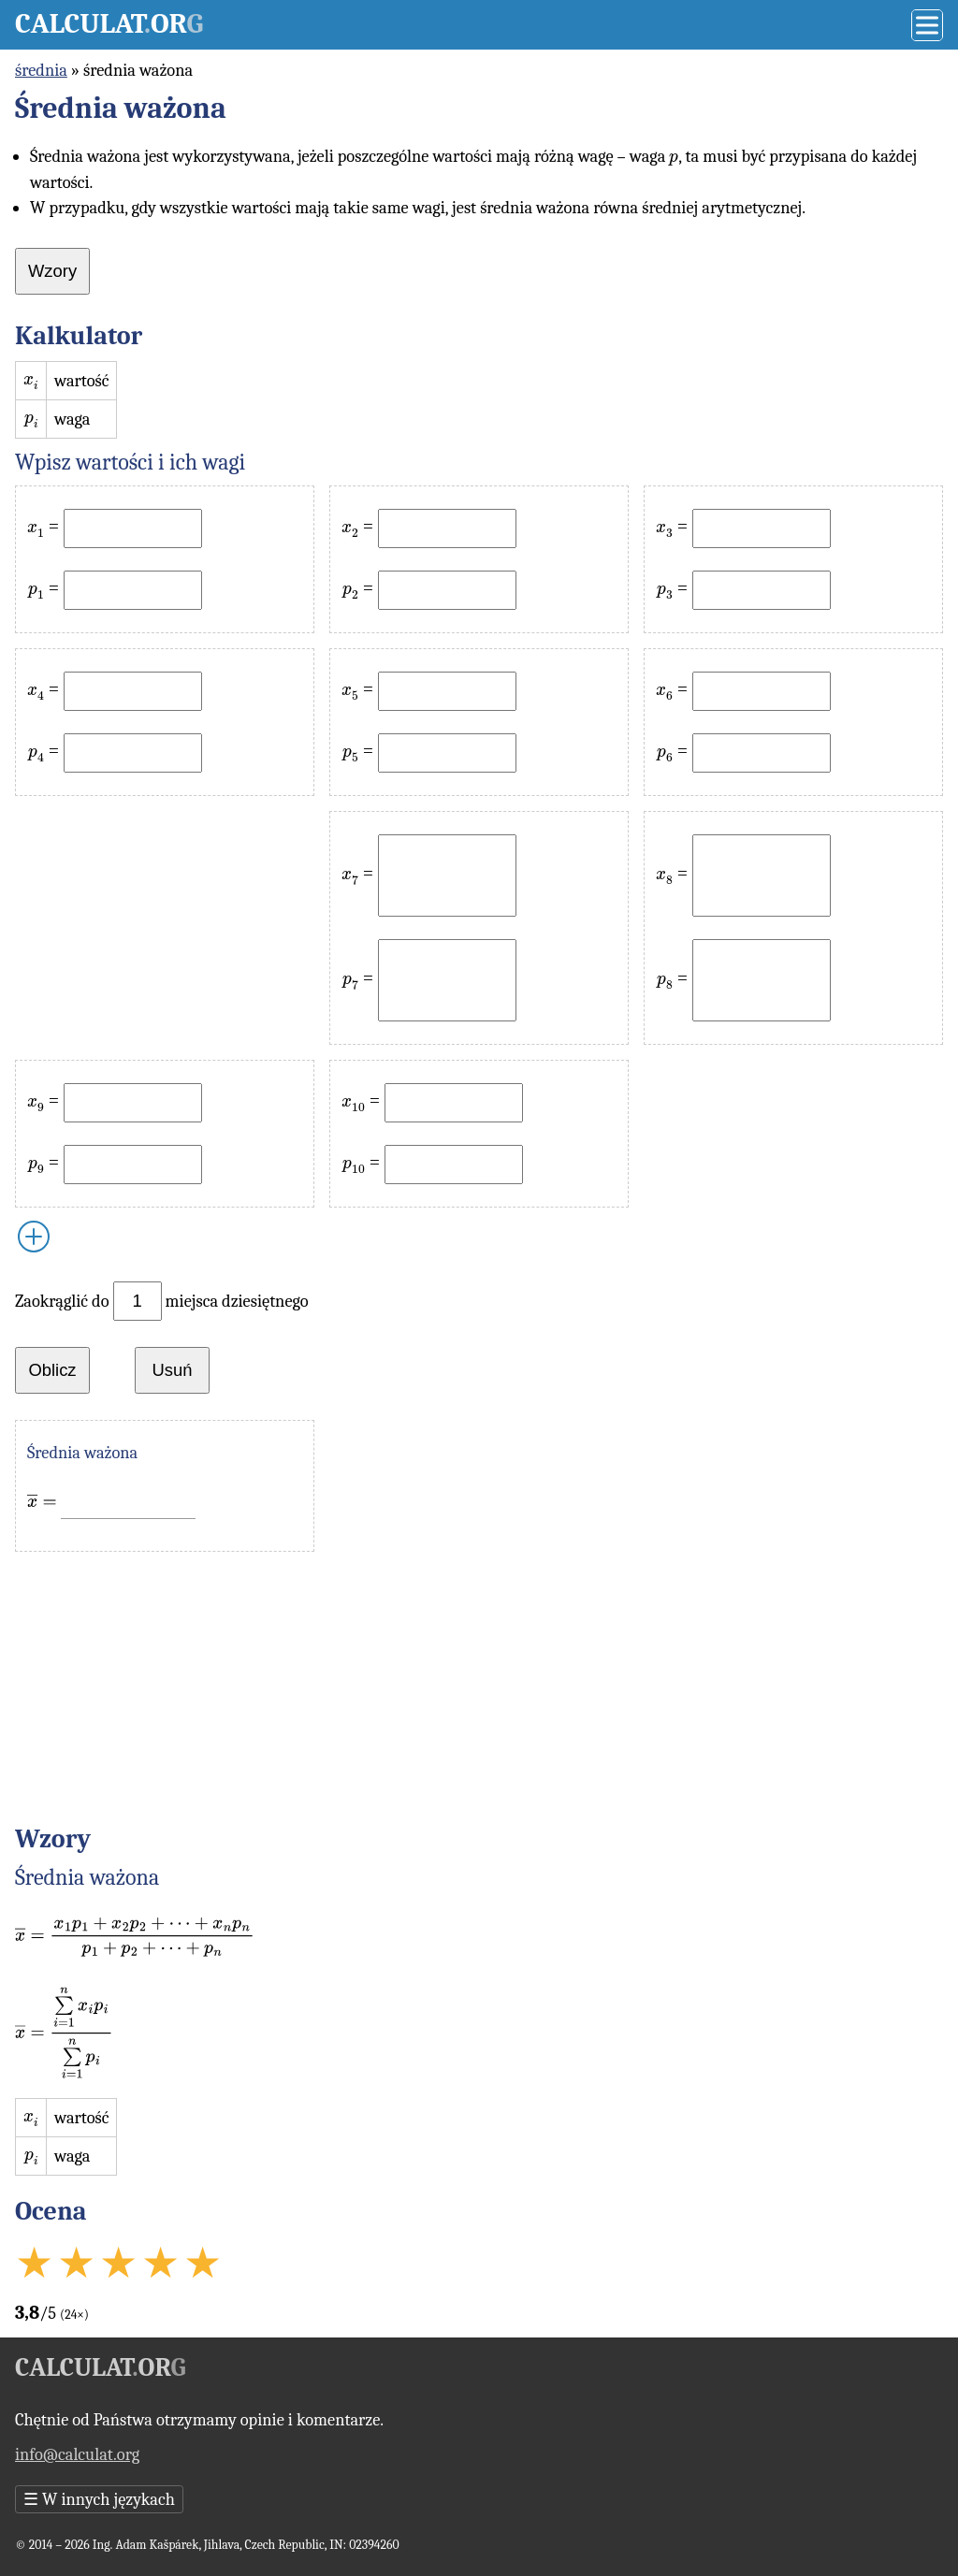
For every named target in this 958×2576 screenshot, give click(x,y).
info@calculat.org (77, 2454)
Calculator (109, 23)
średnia (41, 70)
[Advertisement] (164, 928)
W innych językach (99, 2499)
